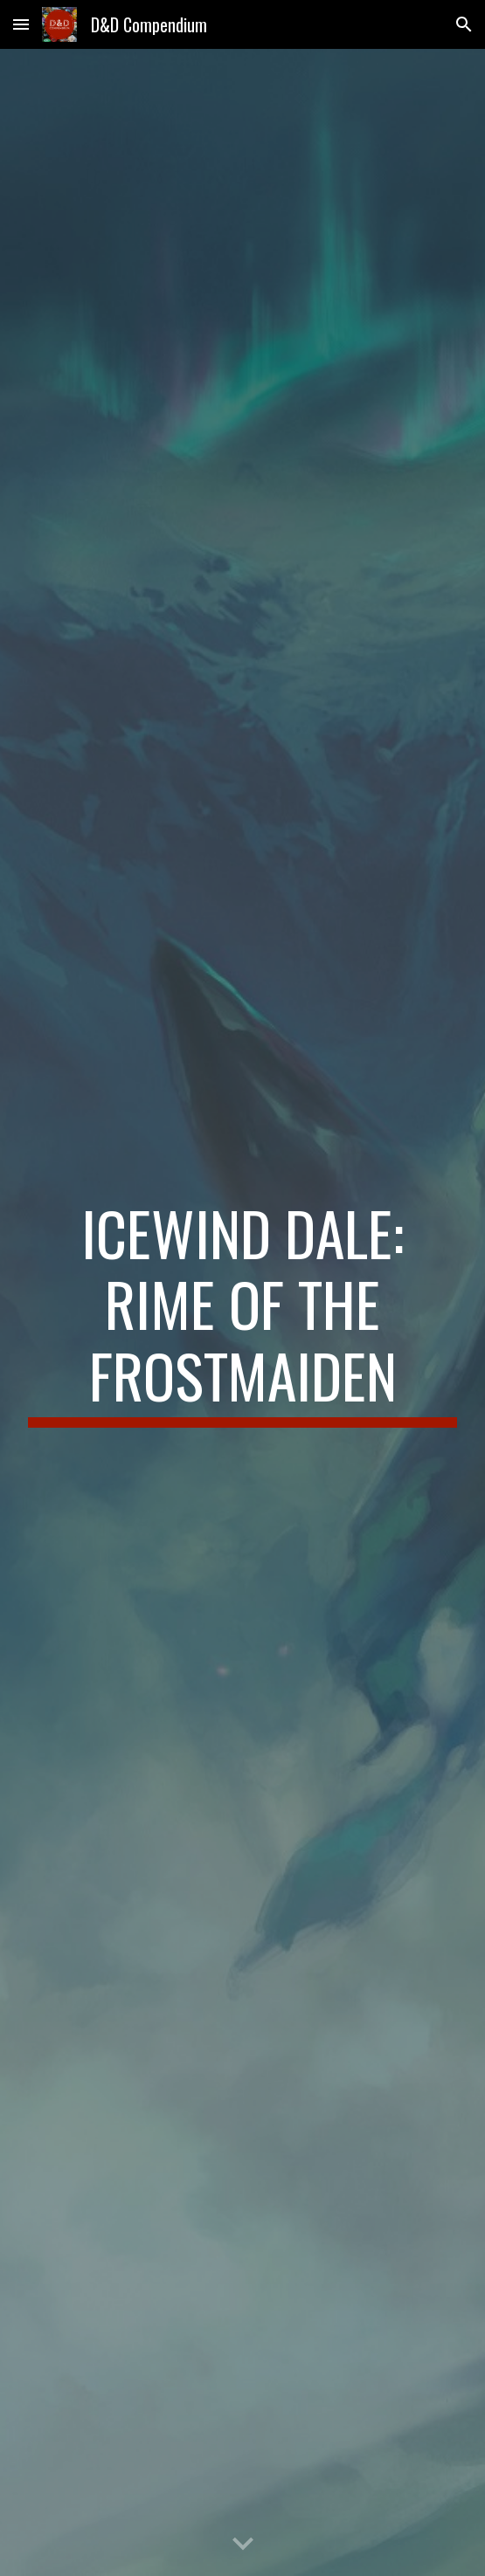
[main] (242, 1313)
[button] (21, 24)
